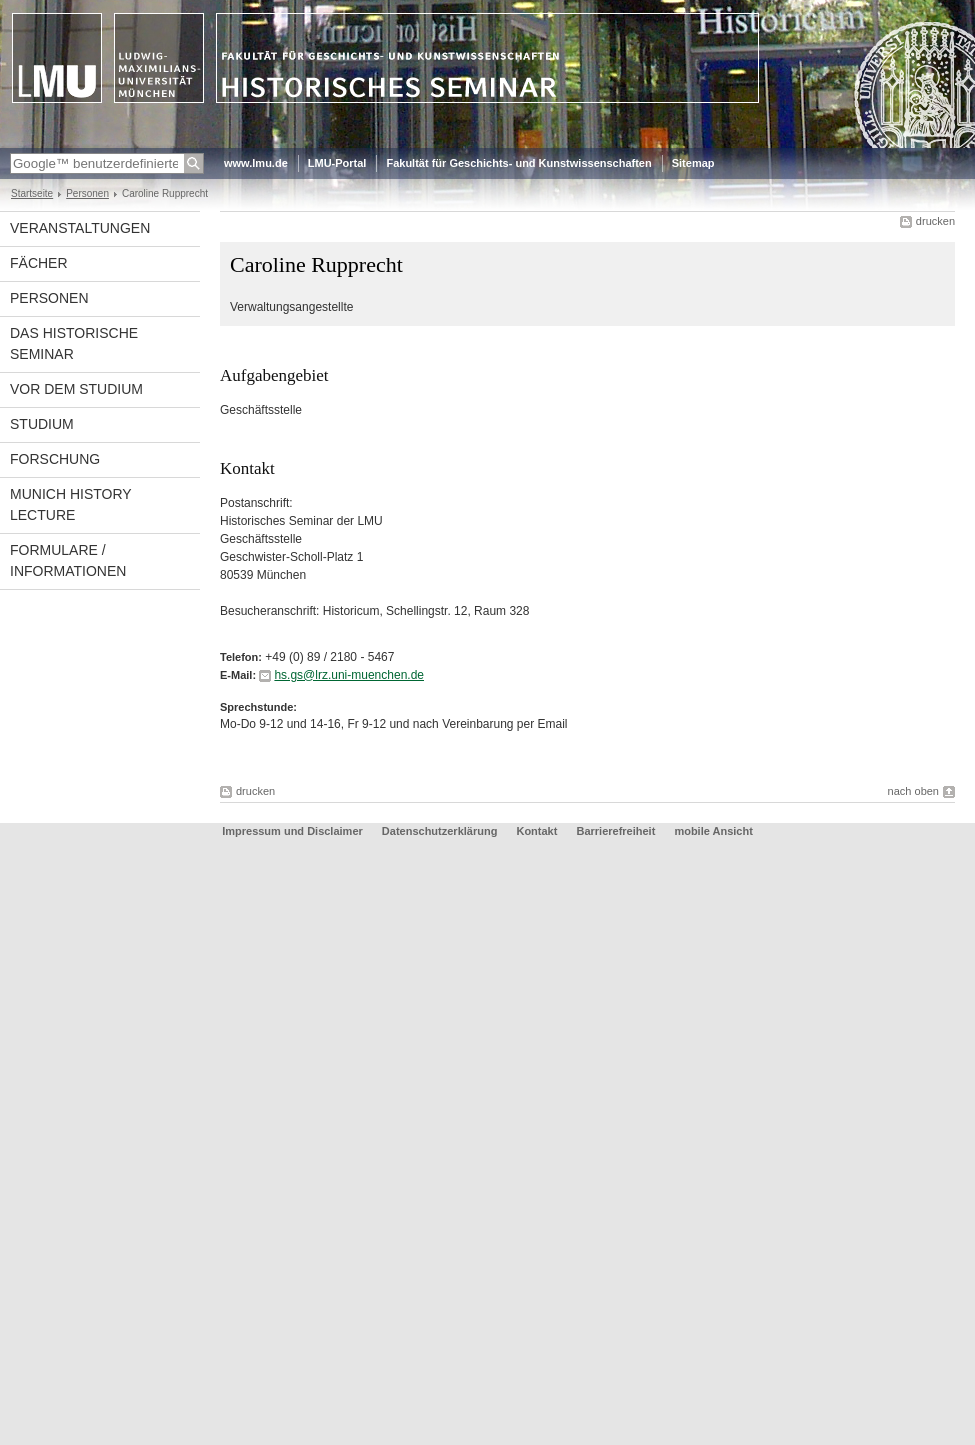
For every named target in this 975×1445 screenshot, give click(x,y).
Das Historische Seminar (74, 343)
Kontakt (536, 831)
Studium (42, 424)
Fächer (39, 263)
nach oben (913, 791)
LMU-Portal (337, 163)
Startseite (32, 193)
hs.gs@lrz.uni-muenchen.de (349, 675)
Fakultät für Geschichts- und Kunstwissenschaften (518, 163)
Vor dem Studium (76, 389)
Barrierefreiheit (617, 831)
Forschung (55, 459)
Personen (87, 193)
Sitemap (693, 163)
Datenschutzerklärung (440, 831)
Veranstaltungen (80, 228)
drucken (935, 221)
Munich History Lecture (71, 504)
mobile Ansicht (713, 831)
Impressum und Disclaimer (292, 831)
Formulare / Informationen (68, 560)
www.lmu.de (256, 163)
